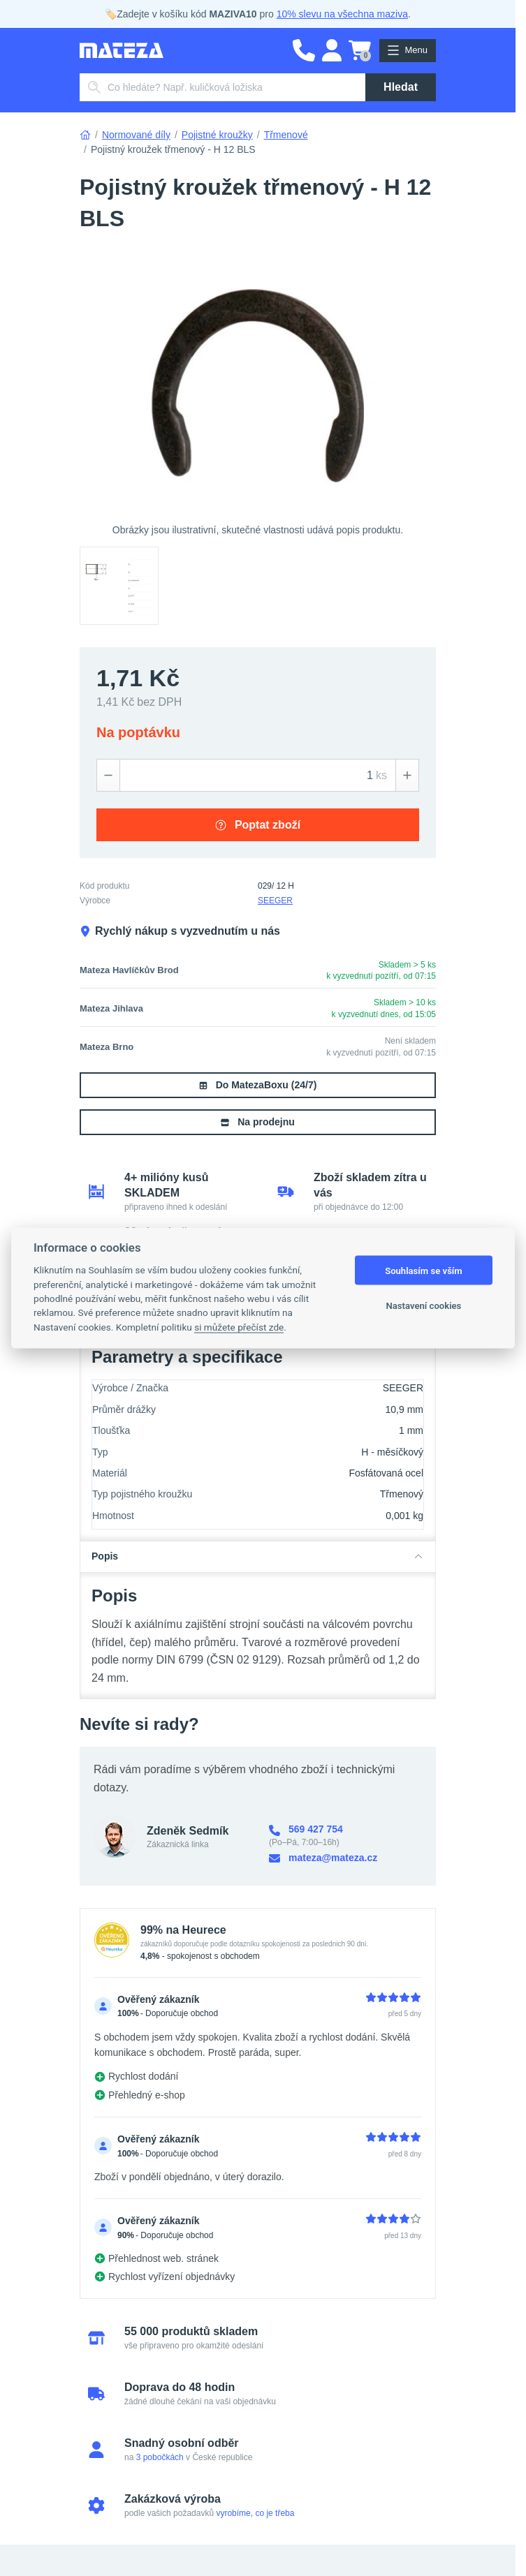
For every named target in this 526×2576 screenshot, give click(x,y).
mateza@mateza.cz (323, 1858)
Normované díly (136, 134)
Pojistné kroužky (217, 134)
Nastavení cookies (424, 1305)
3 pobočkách (160, 2457)
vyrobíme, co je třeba (255, 2513)
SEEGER (275, 900)
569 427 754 (306, 1829)
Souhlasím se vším (423, 1270)
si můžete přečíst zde (239, 1326)
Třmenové (286, 134)
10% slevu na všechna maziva (342, 14)
